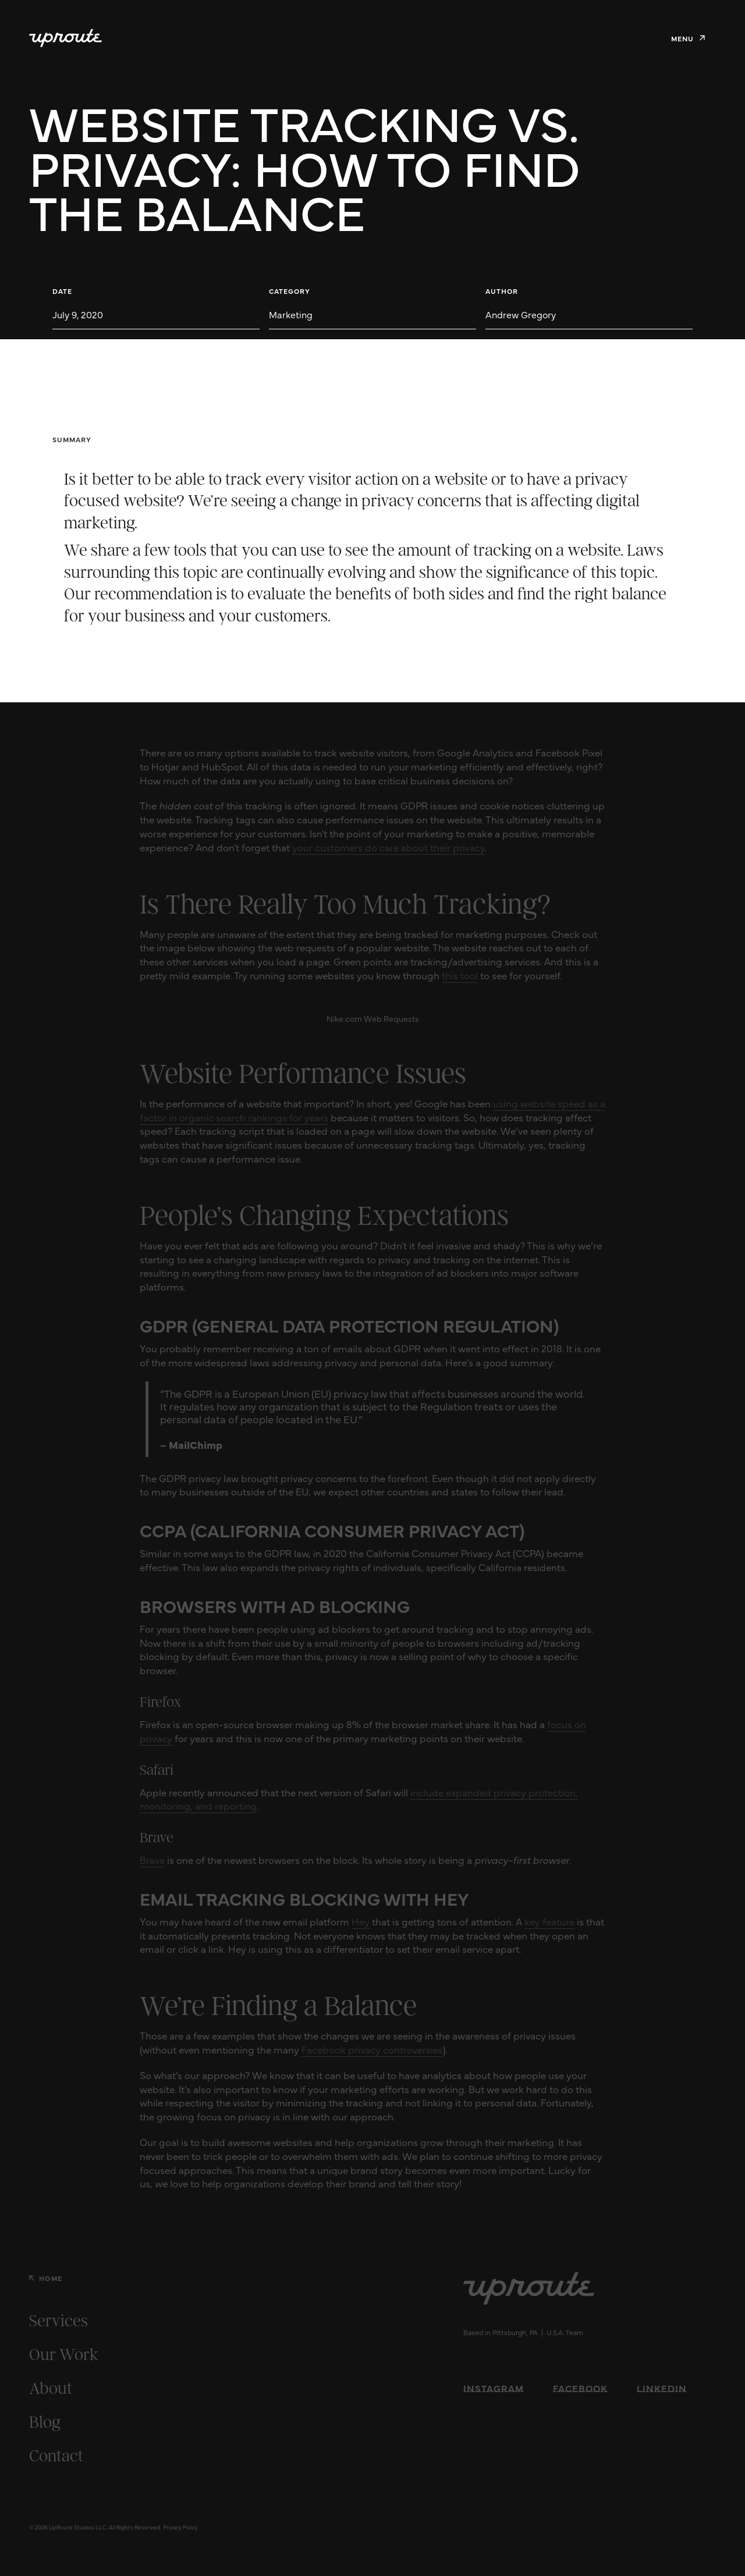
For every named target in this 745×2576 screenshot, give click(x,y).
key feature (549, 1921)
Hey (361, 1921)
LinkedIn (662, 2388)
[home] (65, 38)
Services (58, 2321)
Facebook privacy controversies (372, 2049)
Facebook (580, 2388)
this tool (460, 975)
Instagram (493, 2388)
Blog (45, 2422)
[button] (688, 37)
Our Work (63, 2354)
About (50, 2388)
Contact (56, 2456)
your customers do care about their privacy (388, 847)
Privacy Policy (180, 2527)
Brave (152, 1860)
